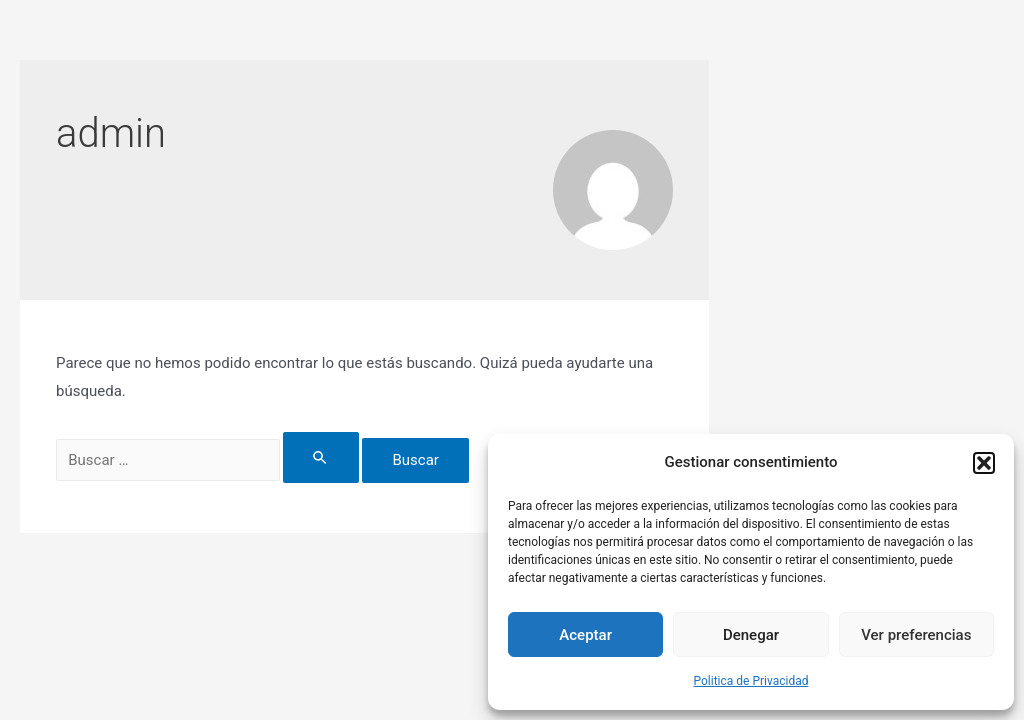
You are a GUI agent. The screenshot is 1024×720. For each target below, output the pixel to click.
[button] (984, 463)
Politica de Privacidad (751, 681)
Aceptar (585, 635)
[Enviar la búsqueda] (321, 457)
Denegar (751, 635)
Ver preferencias (916, 635)
